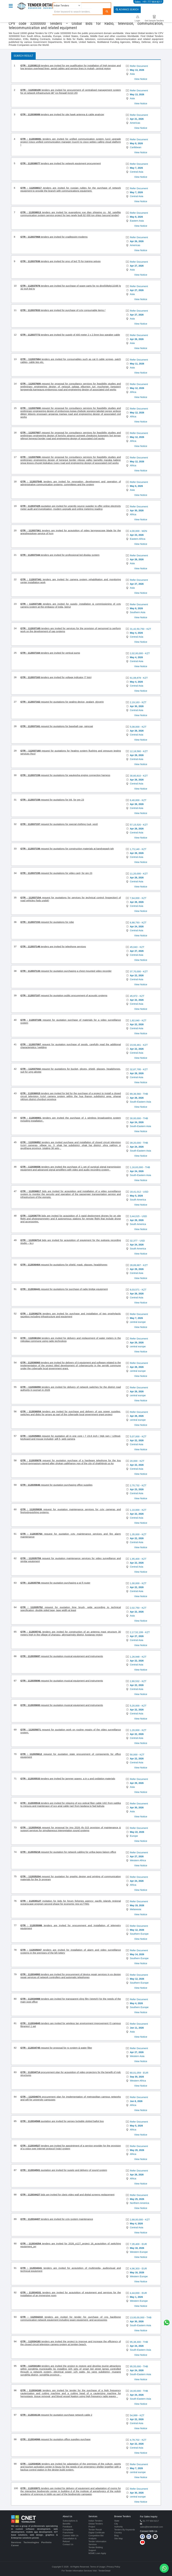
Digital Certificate (96, 2532)
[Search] (107, 11)
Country (118, 2532)
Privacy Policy (113, 2566)
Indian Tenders (95, 2521)
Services (16, 2542)
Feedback (67, 2526)
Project (91, 2526)
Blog (116, 2535)
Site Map (118, 2538)
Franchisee (68, 2532)
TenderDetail (104, 2570)
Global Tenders (95, 2523)
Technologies (31, 2542)
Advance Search (127, 9)
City (116, 2523)
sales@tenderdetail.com (151, 2527)
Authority (118, 2526)
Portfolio (46, 2542)
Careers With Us (70, 2535)
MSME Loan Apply (97, 2553)
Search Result (23, 55)
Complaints (68, 2529)
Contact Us (68, 2544)
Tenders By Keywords (124, 2529)
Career (15, 2545)
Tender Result (95, 2529)
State (116, 2521)
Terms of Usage (97, 2566)
